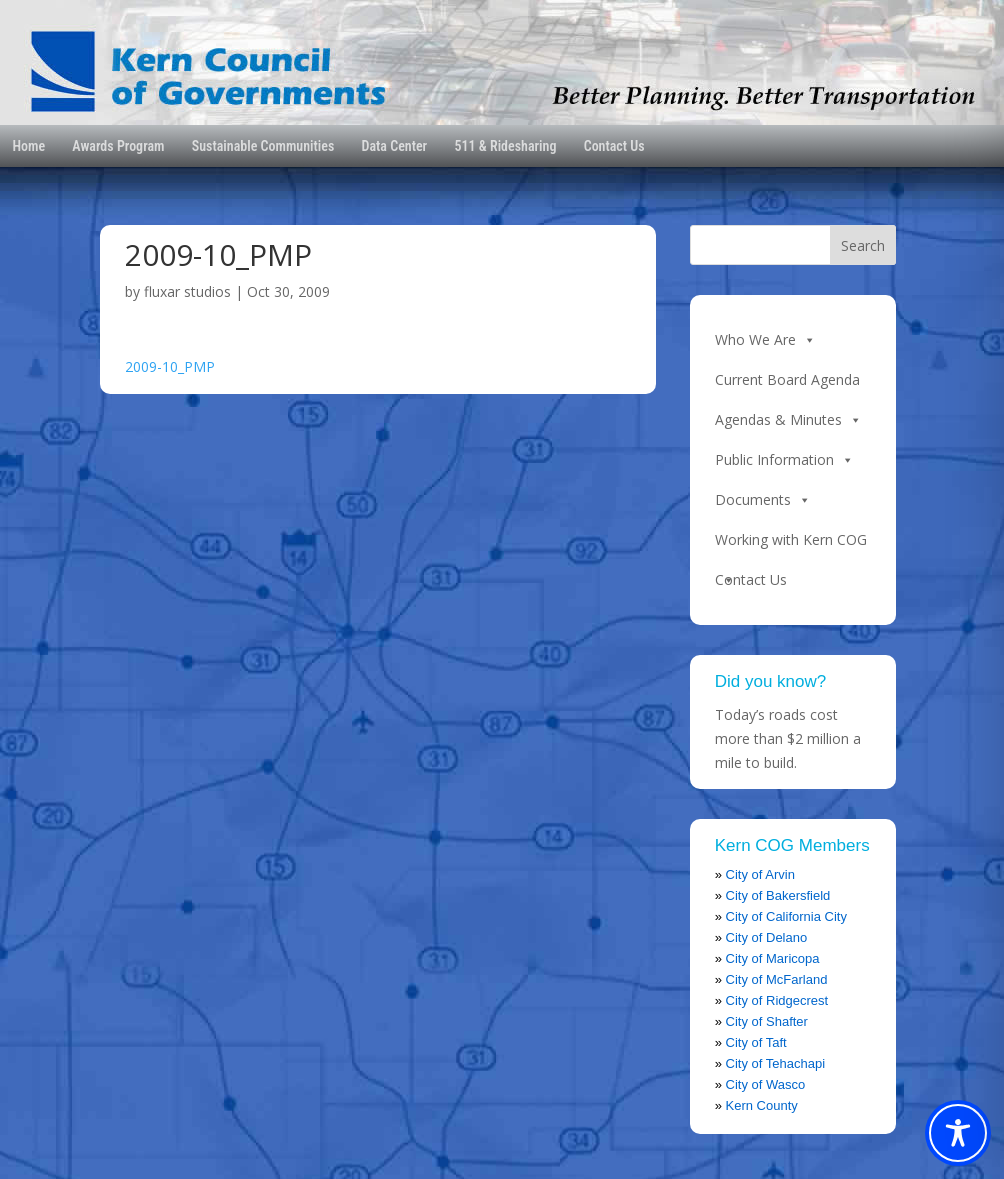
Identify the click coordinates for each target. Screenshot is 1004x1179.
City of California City (786, 916)
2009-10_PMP (170, 366)
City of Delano (767, 937)
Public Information (784, 460)
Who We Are (765, 340)
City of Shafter (767, 1021)
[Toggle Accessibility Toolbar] (958, 1133)
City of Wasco (766, 1084)
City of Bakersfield (778, 895)
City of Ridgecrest (777, 1000)
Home (28, 146)
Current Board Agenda (787, 379)
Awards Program (118, 146)
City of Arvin (760, 874)
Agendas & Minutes (788, 420)
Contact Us (614, 146)
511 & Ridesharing (505, 146)
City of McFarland (777, 979)
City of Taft (756, 1042)
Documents (763, 500)
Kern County (762, 1105)
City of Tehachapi (776, 1063)
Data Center (395, 146)
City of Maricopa (773, 958)
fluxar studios (187, 291)
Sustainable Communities (263, 146)
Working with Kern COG (791, 545)
